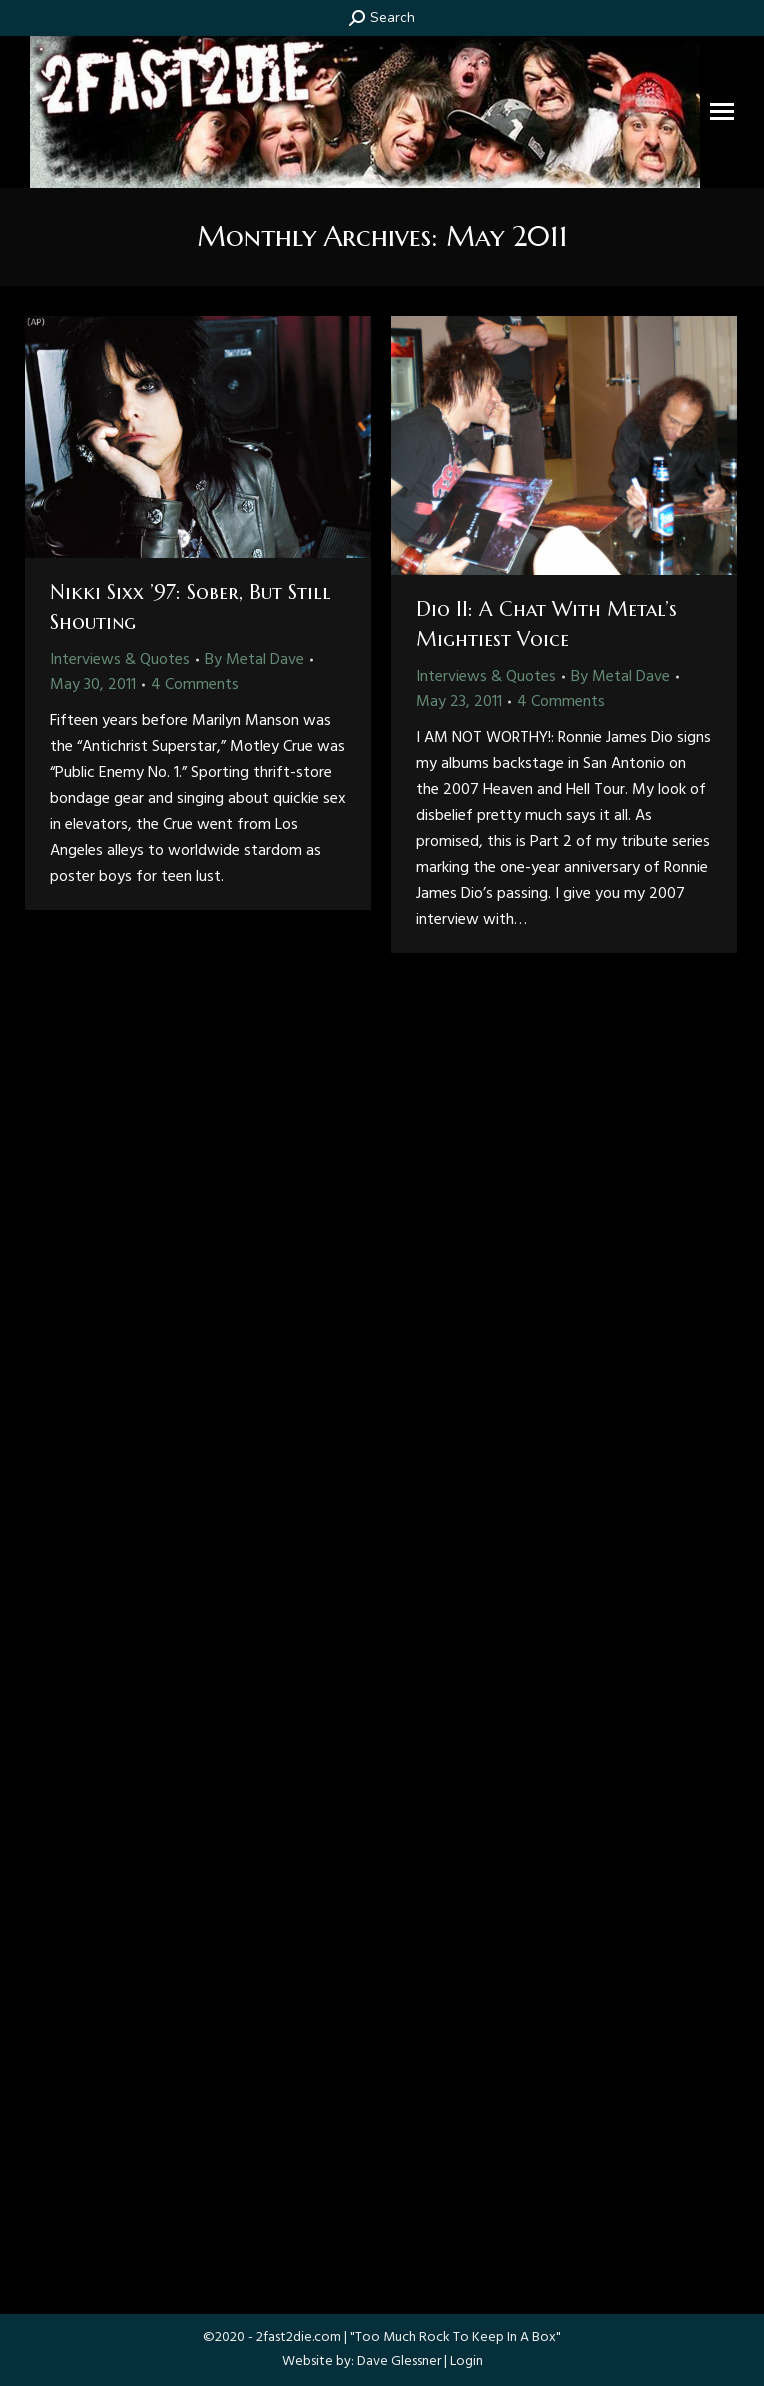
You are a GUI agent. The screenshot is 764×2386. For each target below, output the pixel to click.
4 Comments (195, 685)
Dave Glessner (399, 2361)
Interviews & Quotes (120, 660)
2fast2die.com (298, 2337)
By (254, 660)
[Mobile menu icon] (722, 111)
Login (466, 2361)
